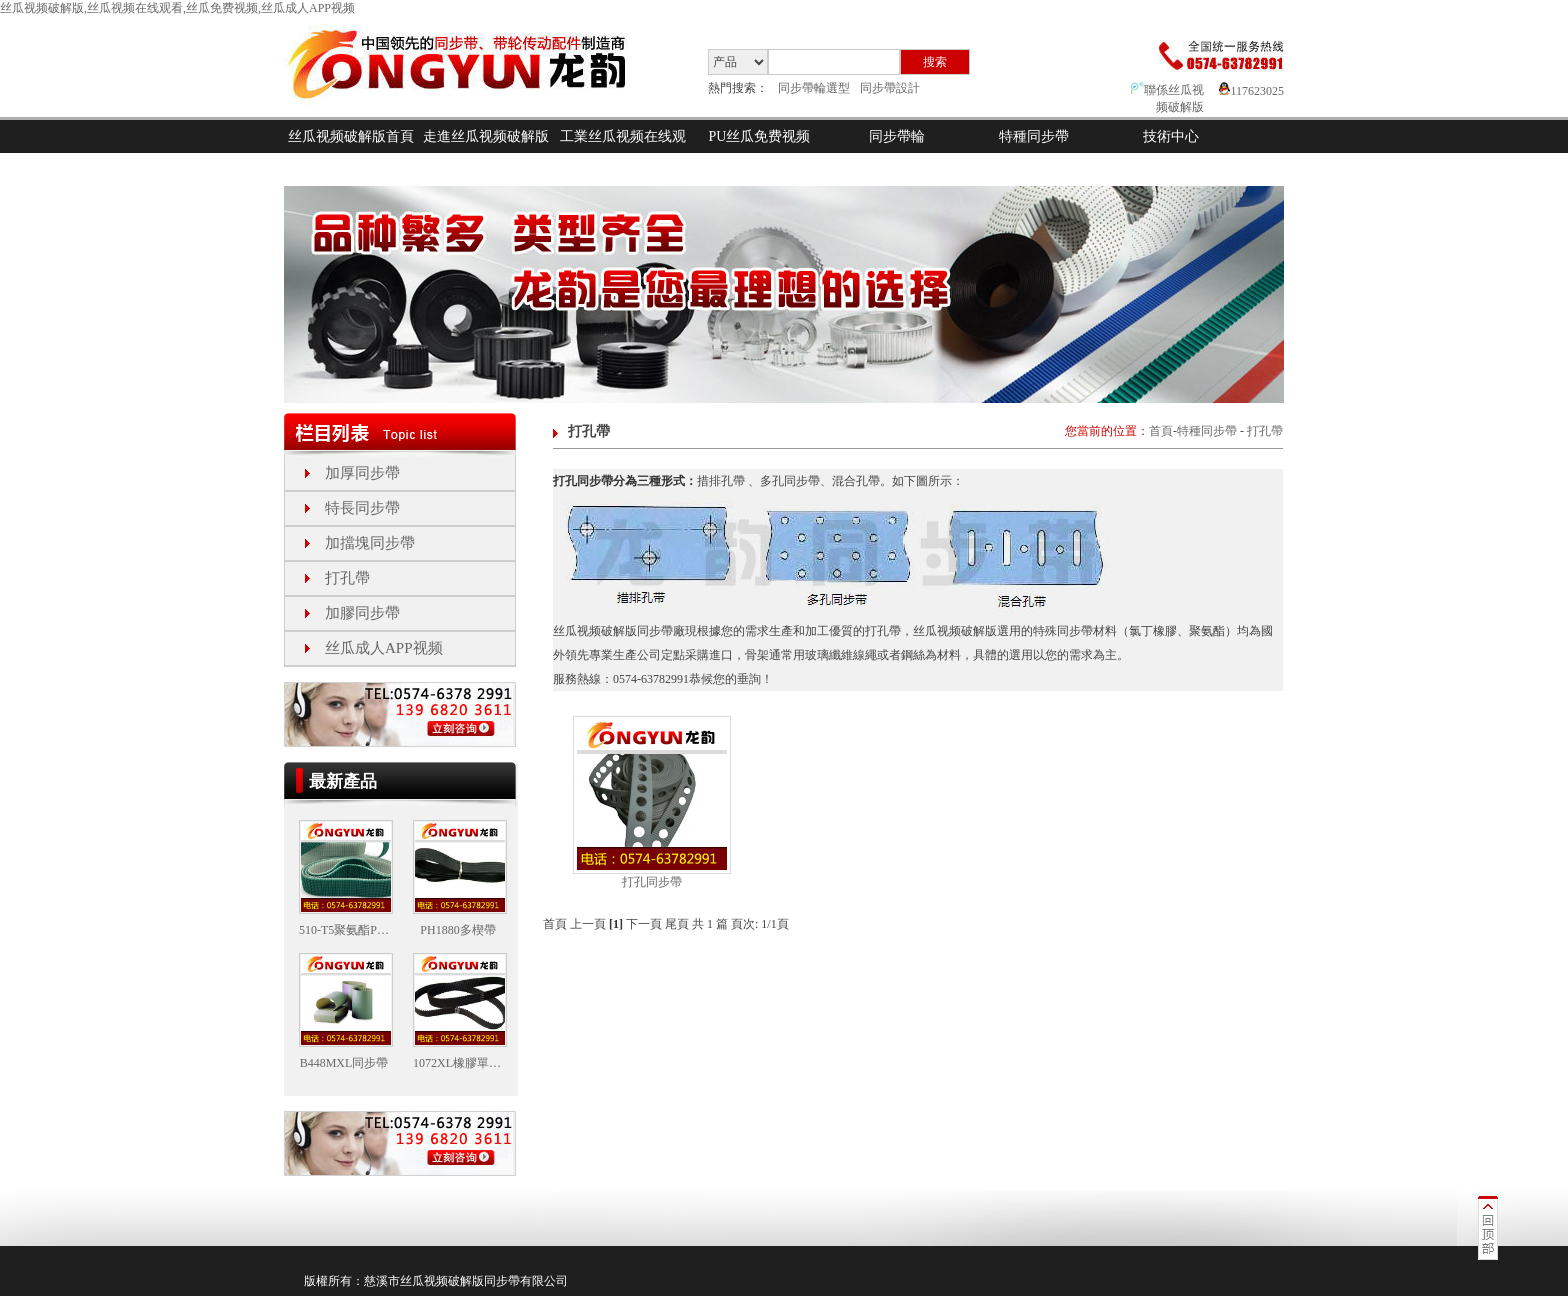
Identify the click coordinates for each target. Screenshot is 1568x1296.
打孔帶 (347, 578)
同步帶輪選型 (814, 88)
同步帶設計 (890, 88)
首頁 (1161, 431)
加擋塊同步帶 (370, 543)
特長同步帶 (362, 508)
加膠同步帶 (362, 613)
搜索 (935, 62)
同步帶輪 (897, 136)
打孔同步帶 (652, 882)
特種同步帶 (1034, 136)
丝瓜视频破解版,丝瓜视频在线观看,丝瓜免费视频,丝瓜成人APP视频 (177, 8)
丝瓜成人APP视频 (384, 648)
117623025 (1251, 91)
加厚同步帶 (362, 473)
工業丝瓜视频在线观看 (623, 153)
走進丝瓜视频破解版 (486, 136)
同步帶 (502, 1281)
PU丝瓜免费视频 (760, 136)
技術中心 (1171, 136)
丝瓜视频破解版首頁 (351, 136)
